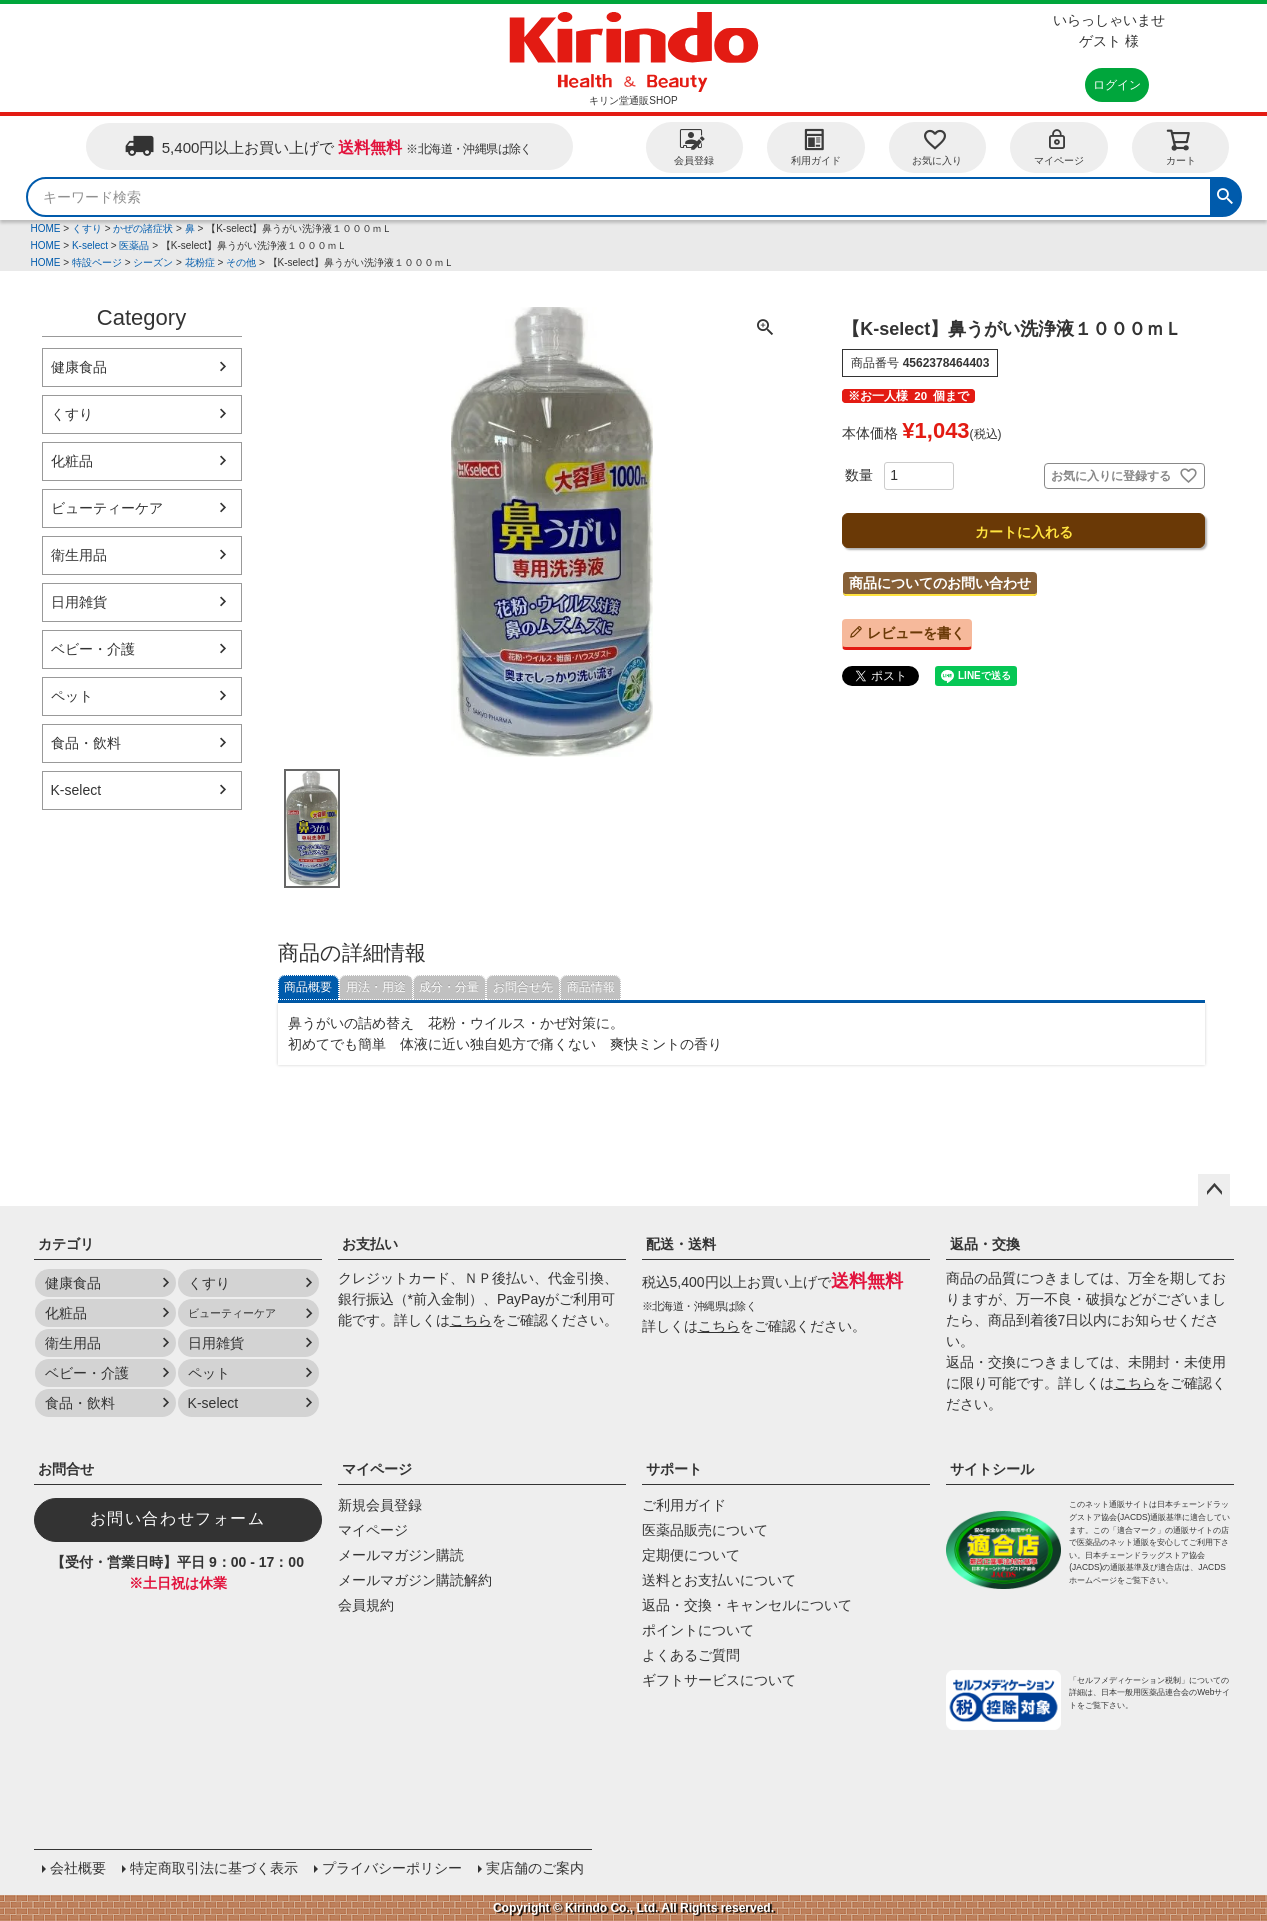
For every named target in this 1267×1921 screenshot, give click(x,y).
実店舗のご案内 (535, 1868)
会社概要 (78, 1868)
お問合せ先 (523, 987)
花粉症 (200, 262)
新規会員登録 (380, 1505)
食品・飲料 (86, 743)
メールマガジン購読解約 (415, 1580)
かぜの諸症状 (143, 228)
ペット (72, 696)
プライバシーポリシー (392, 1868)
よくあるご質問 (691, 1655)
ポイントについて (698, 1630)
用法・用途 (376, 987)
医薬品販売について (705, 1530)
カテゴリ (66, 1244)
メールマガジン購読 (401, 1555)
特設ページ (97, 262)
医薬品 (134, 245)
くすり (87, 228)
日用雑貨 (79, 602)
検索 (1225, 194)
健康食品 (79, 367)
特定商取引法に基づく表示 (214, 1868)
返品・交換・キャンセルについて (747, 1605)
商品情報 (591, 987)
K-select (90, 245)
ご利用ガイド (684, 1505)
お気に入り (937, 146)
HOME (46, 228)
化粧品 (72, 461)
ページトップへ (1214, 1190)
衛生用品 (79, 555)
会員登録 (694, 146)
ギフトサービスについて (719, 1680)
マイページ (1059, 146)
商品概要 (308, 987)
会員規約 (366, 1605)
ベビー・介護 (93, 649)
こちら (471, 1320)
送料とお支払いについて (719, 1580)
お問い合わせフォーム (178, 1518)
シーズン (153, 262)
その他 (241, 262)
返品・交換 (985, 1244)
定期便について (691, 1555)
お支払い (370, 1244)
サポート (674, 1469)
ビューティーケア (107, 508)
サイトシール (992, 1469)
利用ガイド (816, 146)
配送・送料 (681, 1244)
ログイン (1117, 85)
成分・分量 (449, 987)
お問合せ (66, 1469)
